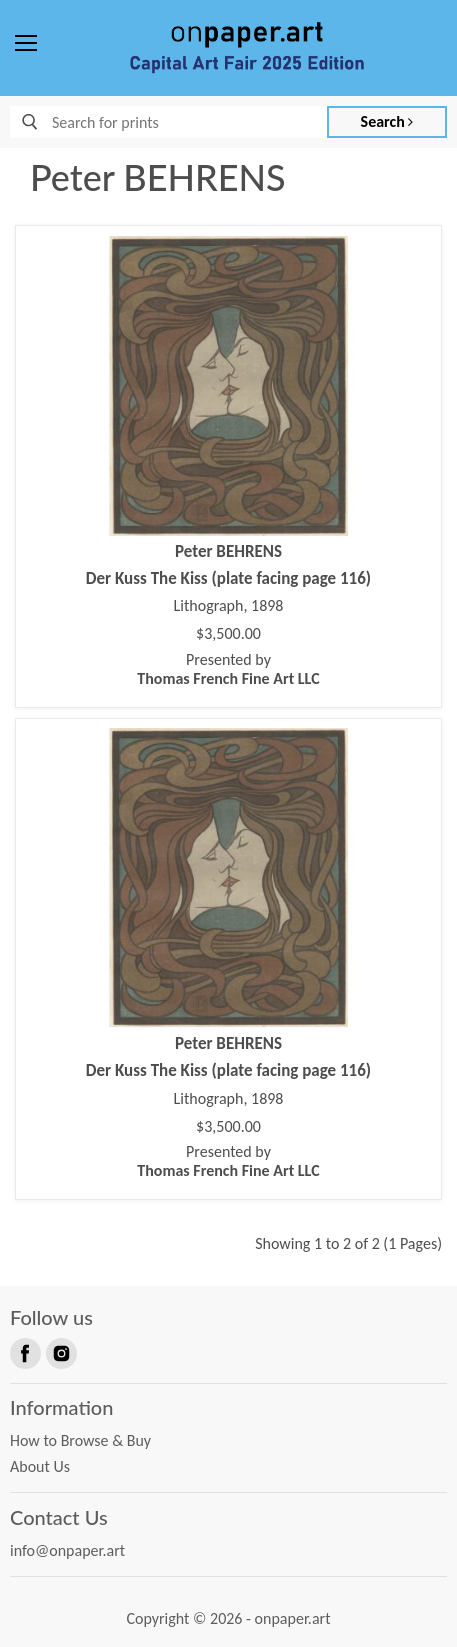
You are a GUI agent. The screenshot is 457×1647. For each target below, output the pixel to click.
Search (387, 121)
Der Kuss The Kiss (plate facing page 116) (228, 578)
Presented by (228, 669)
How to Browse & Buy (80, 1440)
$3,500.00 (228, 634)
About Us (40, 1466)
